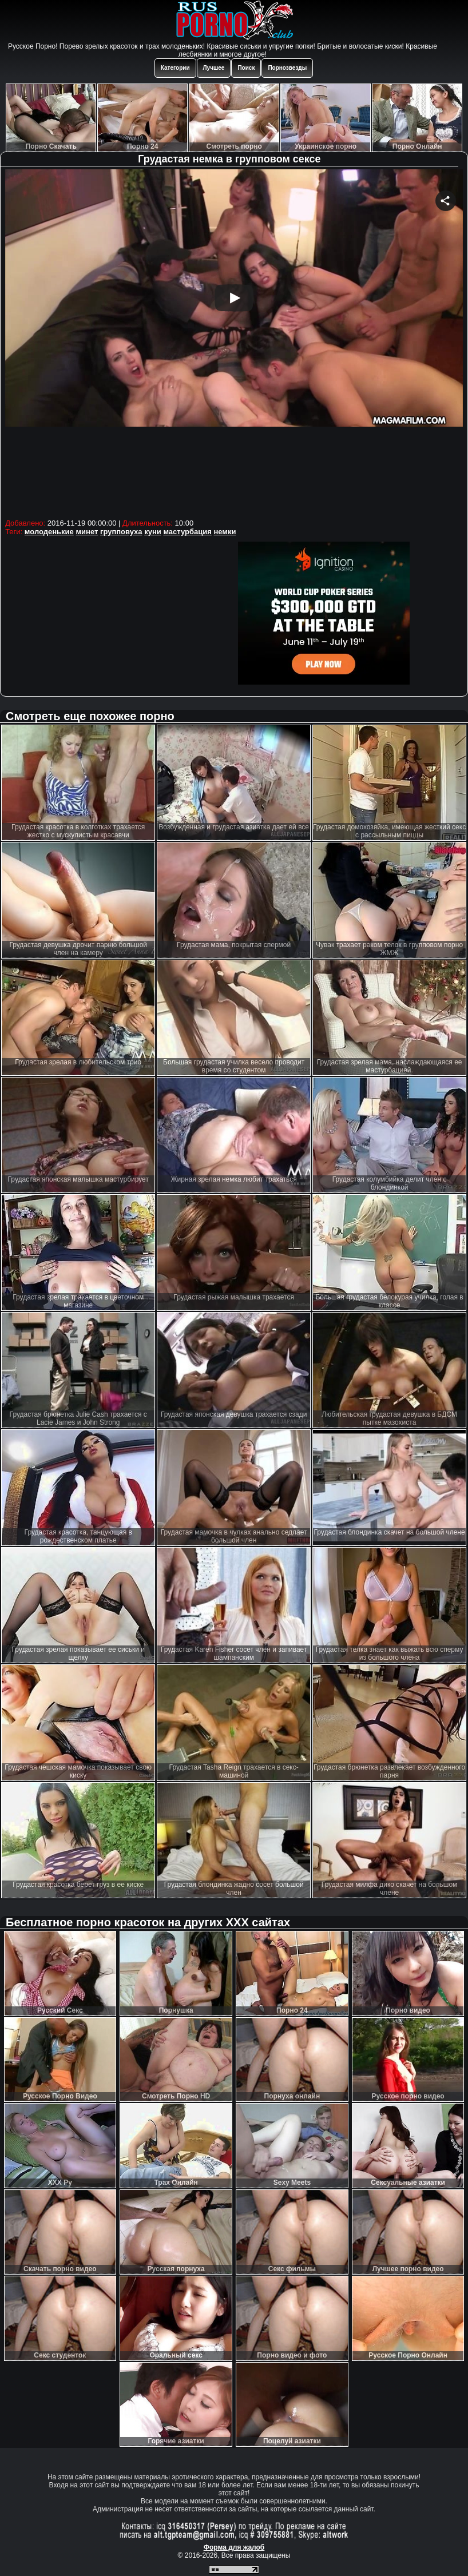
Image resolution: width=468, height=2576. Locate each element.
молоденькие (49, 531)
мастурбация (187, 531)
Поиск (246, 68)
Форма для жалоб (234, 2547)
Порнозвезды (287, 68)
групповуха (121, 531)
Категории (175, 68)
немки (224, 531)
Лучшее (214, 68)
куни (152, 531)
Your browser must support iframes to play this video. (234, 342)
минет (87, 531)
